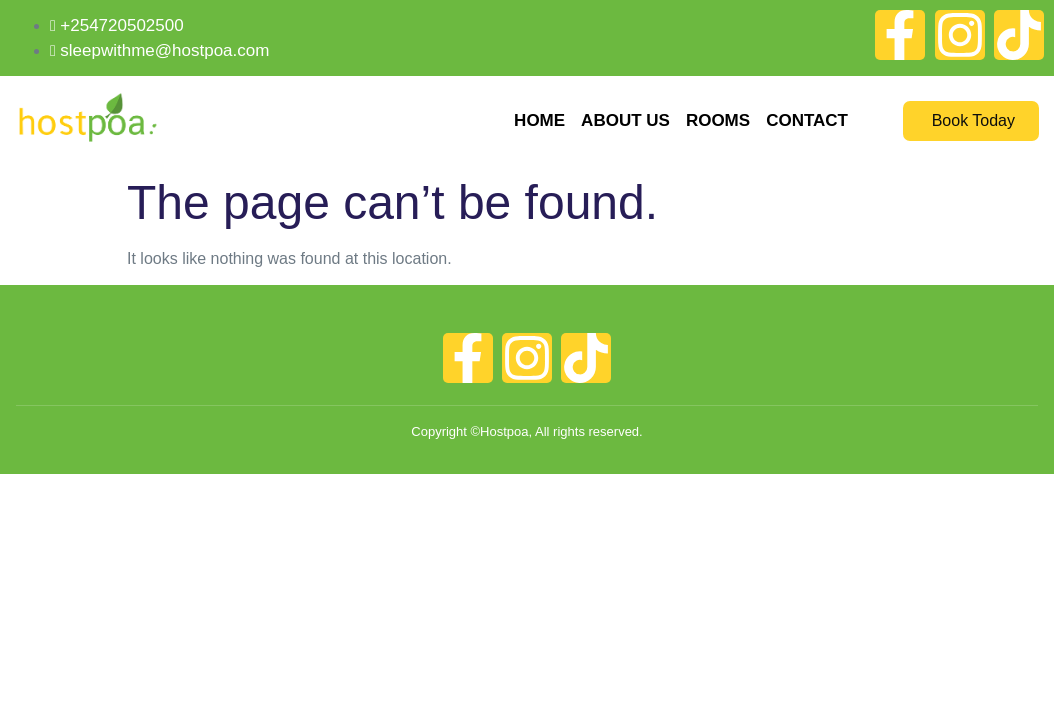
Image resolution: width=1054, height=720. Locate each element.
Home (539, 120)
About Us (625, 120)
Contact (807, 120)
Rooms (718, 120)
